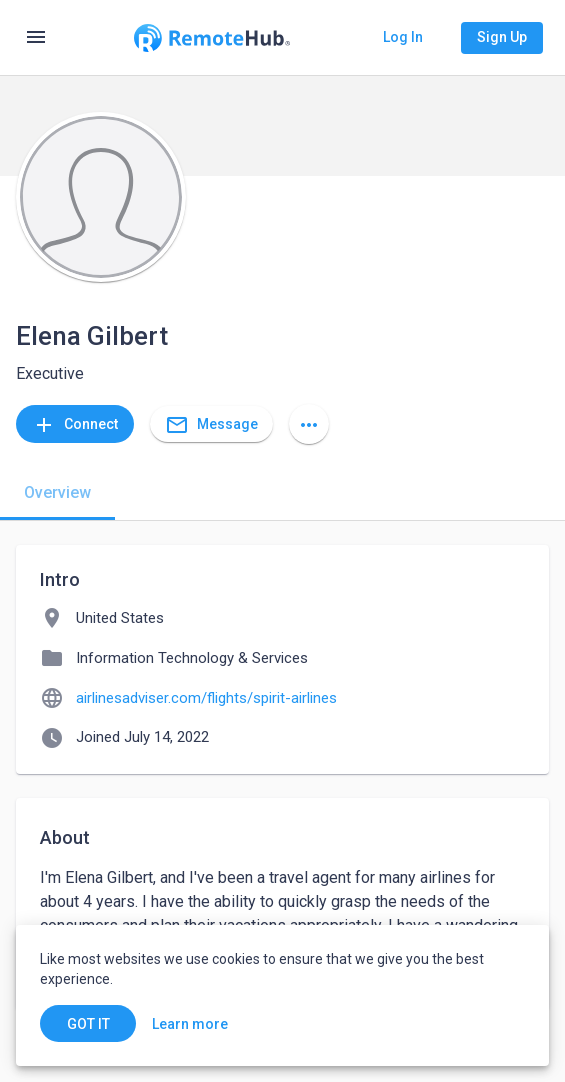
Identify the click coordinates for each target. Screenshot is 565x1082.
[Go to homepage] (211, 38)
